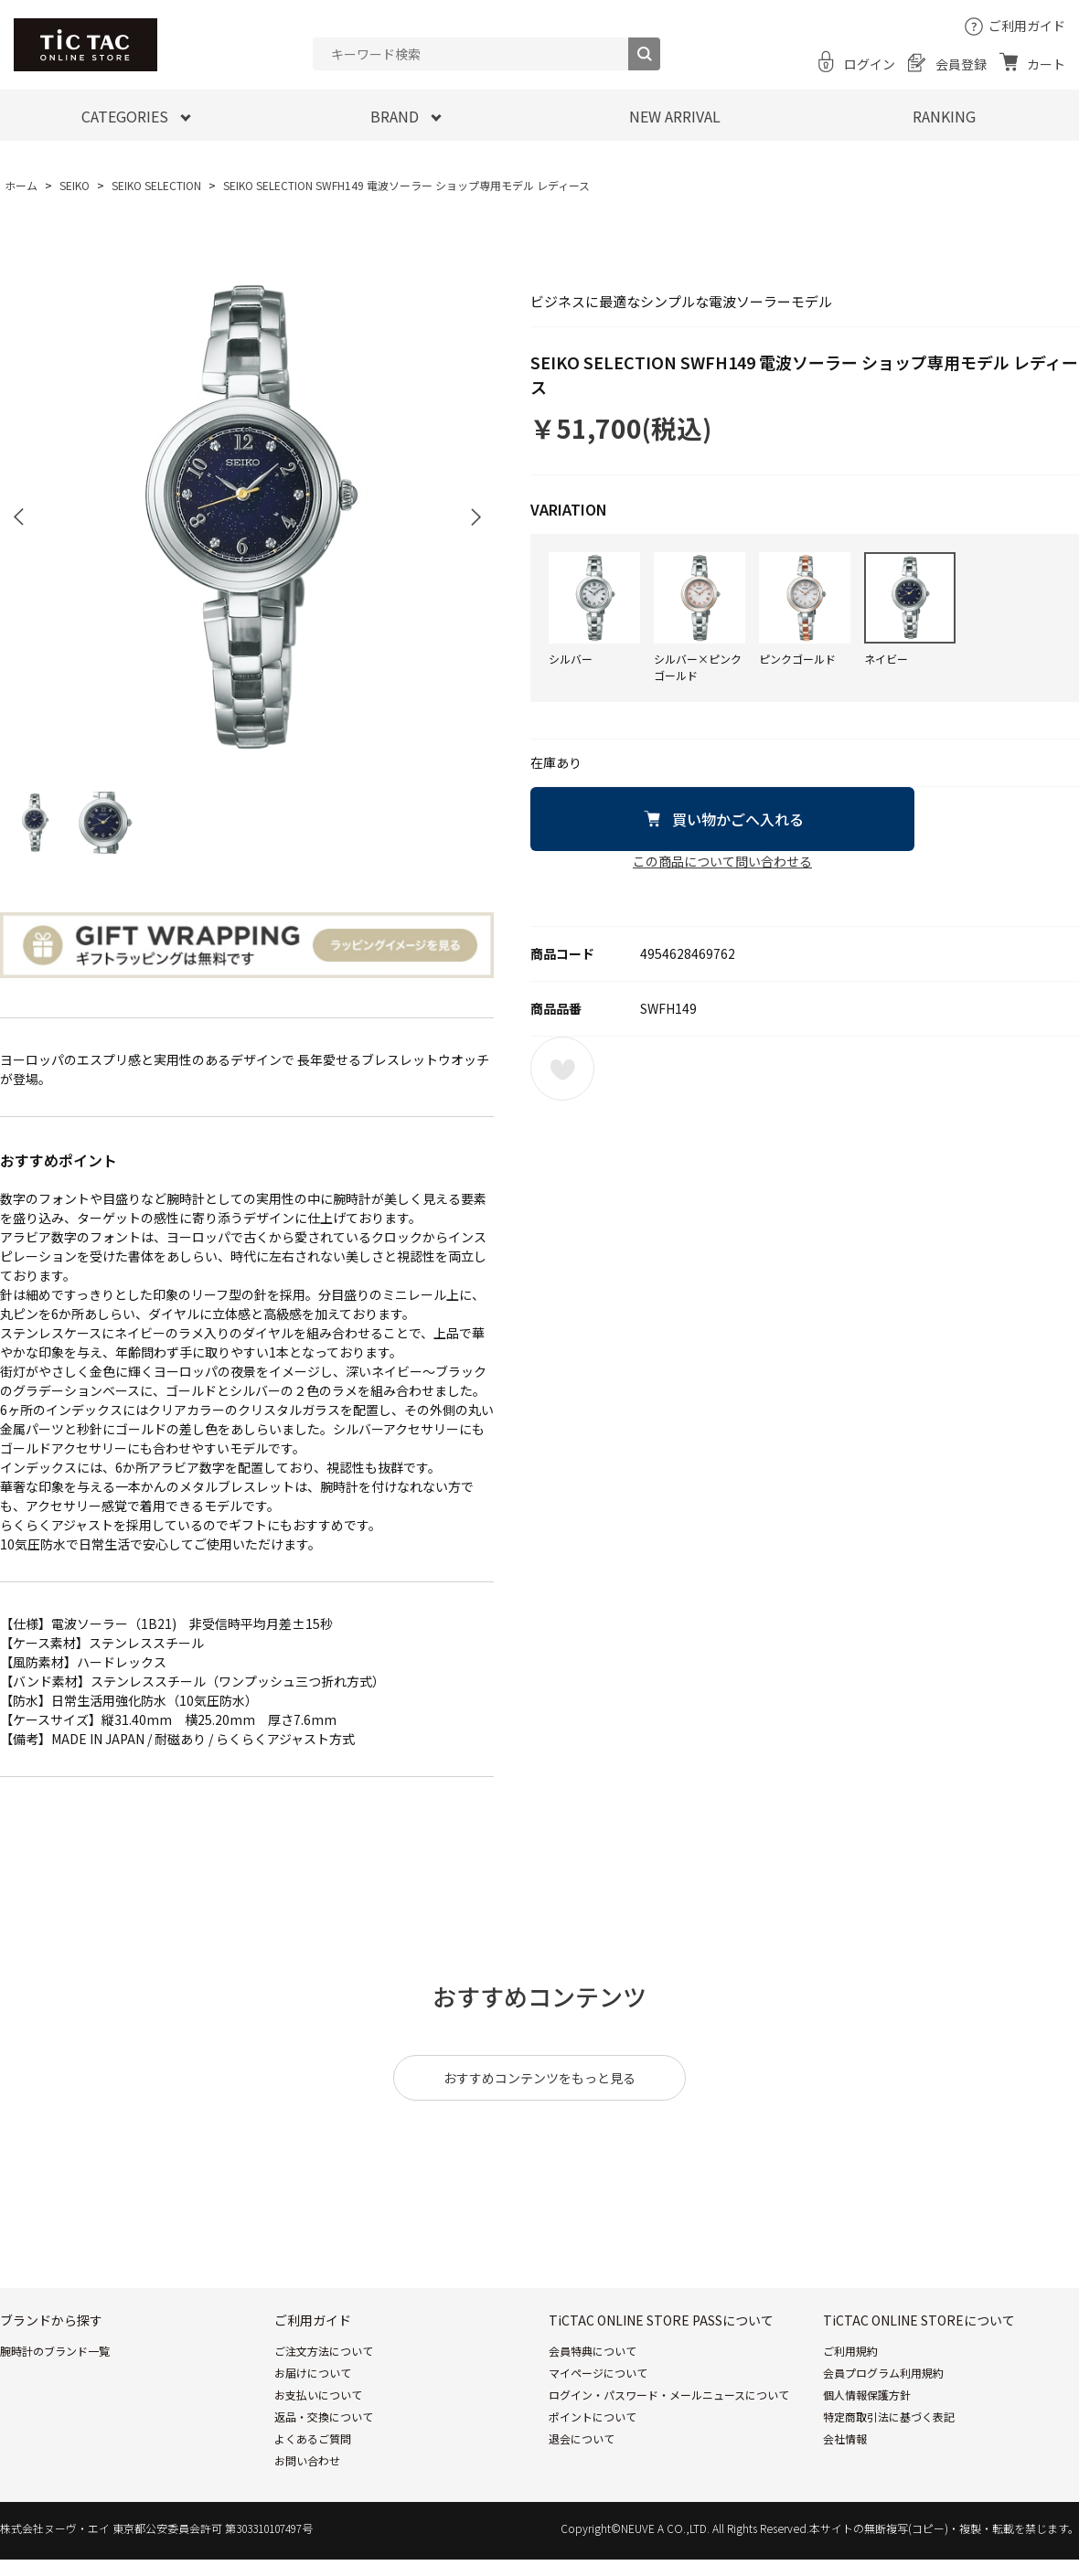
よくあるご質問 (312, 2438)
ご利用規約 (850, 2350)
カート (1046, 64)
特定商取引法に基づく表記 (889, 2416)
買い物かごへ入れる (738, 819)
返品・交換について (323, 2416)
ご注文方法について (323, 2350)
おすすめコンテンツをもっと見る (539, 2078)
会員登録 (961, 64)
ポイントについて (592, 2416)
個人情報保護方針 (867, 2394)
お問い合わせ (307, 2460)
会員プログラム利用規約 (883, 2372)
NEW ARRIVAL (675, 116)
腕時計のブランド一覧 (55, 2350)
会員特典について (592, 2350)
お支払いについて (318, 2394)
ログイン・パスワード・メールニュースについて (669, 2394)
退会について (581, 2438)
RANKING (944, 116)
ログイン (869, 64)
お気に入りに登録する (562, 1069)
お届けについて (312, 2372)
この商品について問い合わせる (722, 861)
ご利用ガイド (1026, 25)
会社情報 (845, 2438)
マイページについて (598, 2372)
